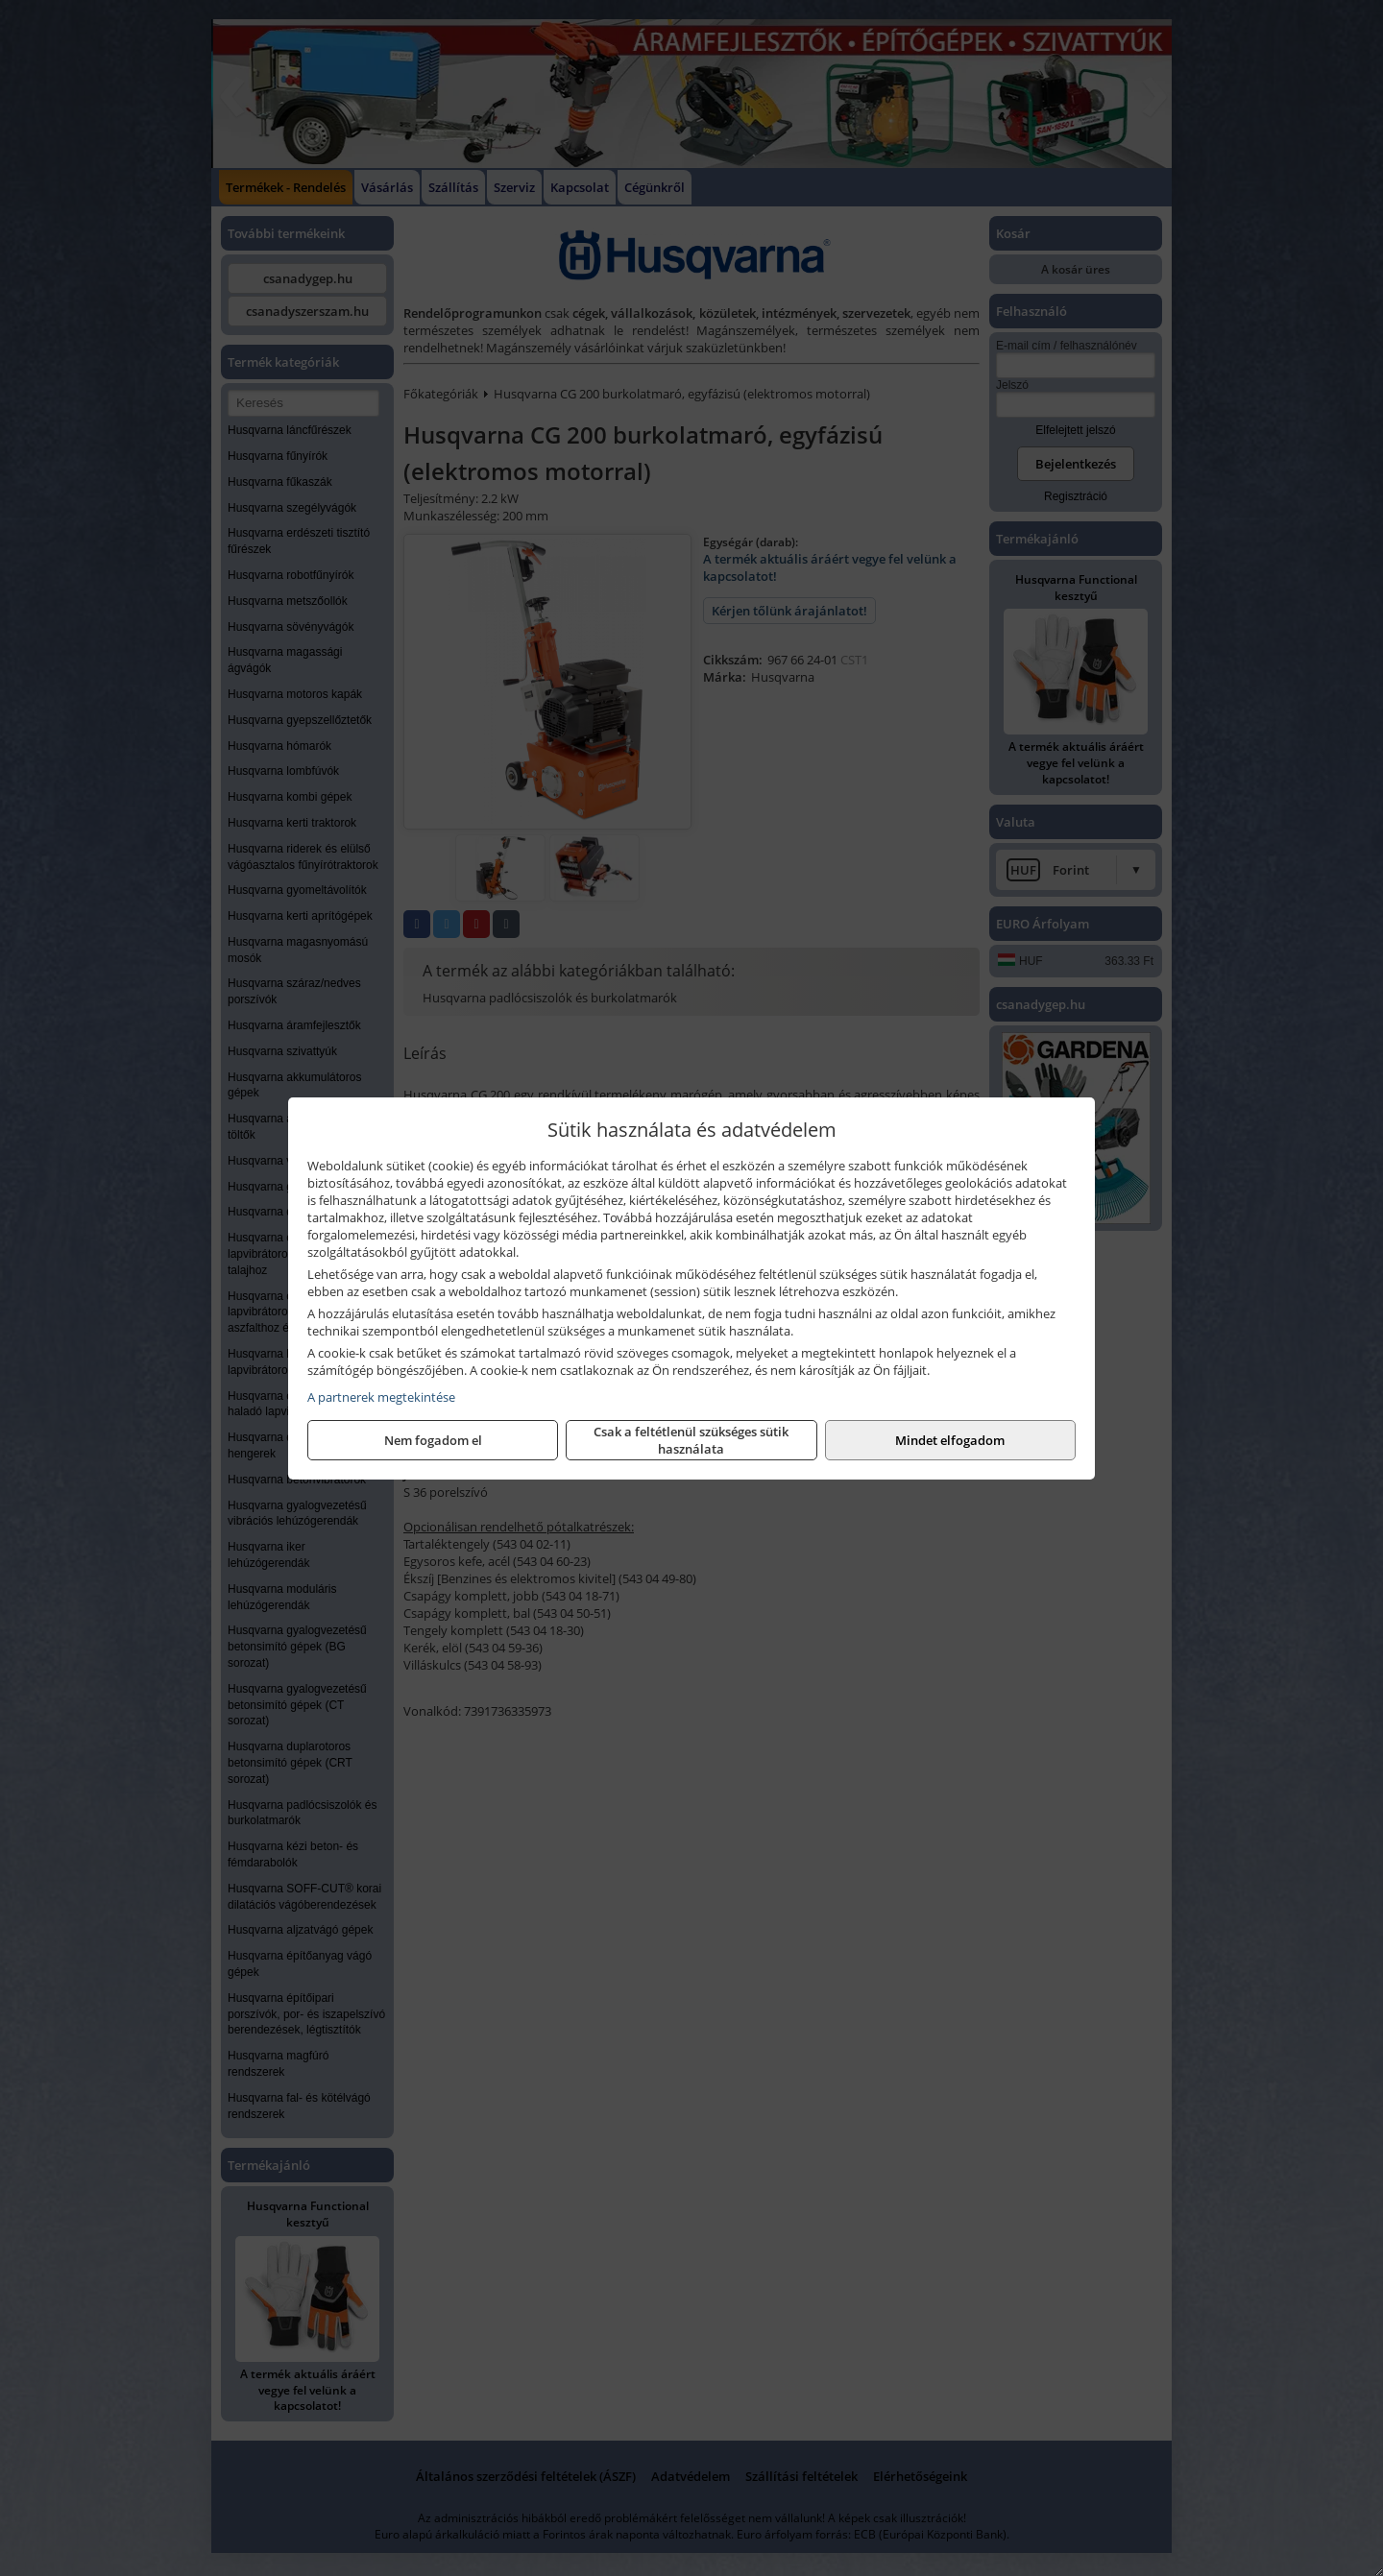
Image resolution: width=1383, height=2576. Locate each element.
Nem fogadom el (433, 1440)
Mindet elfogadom (950, 1440)
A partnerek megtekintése (381, 1397)
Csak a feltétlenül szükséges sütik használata (691, 1440)
